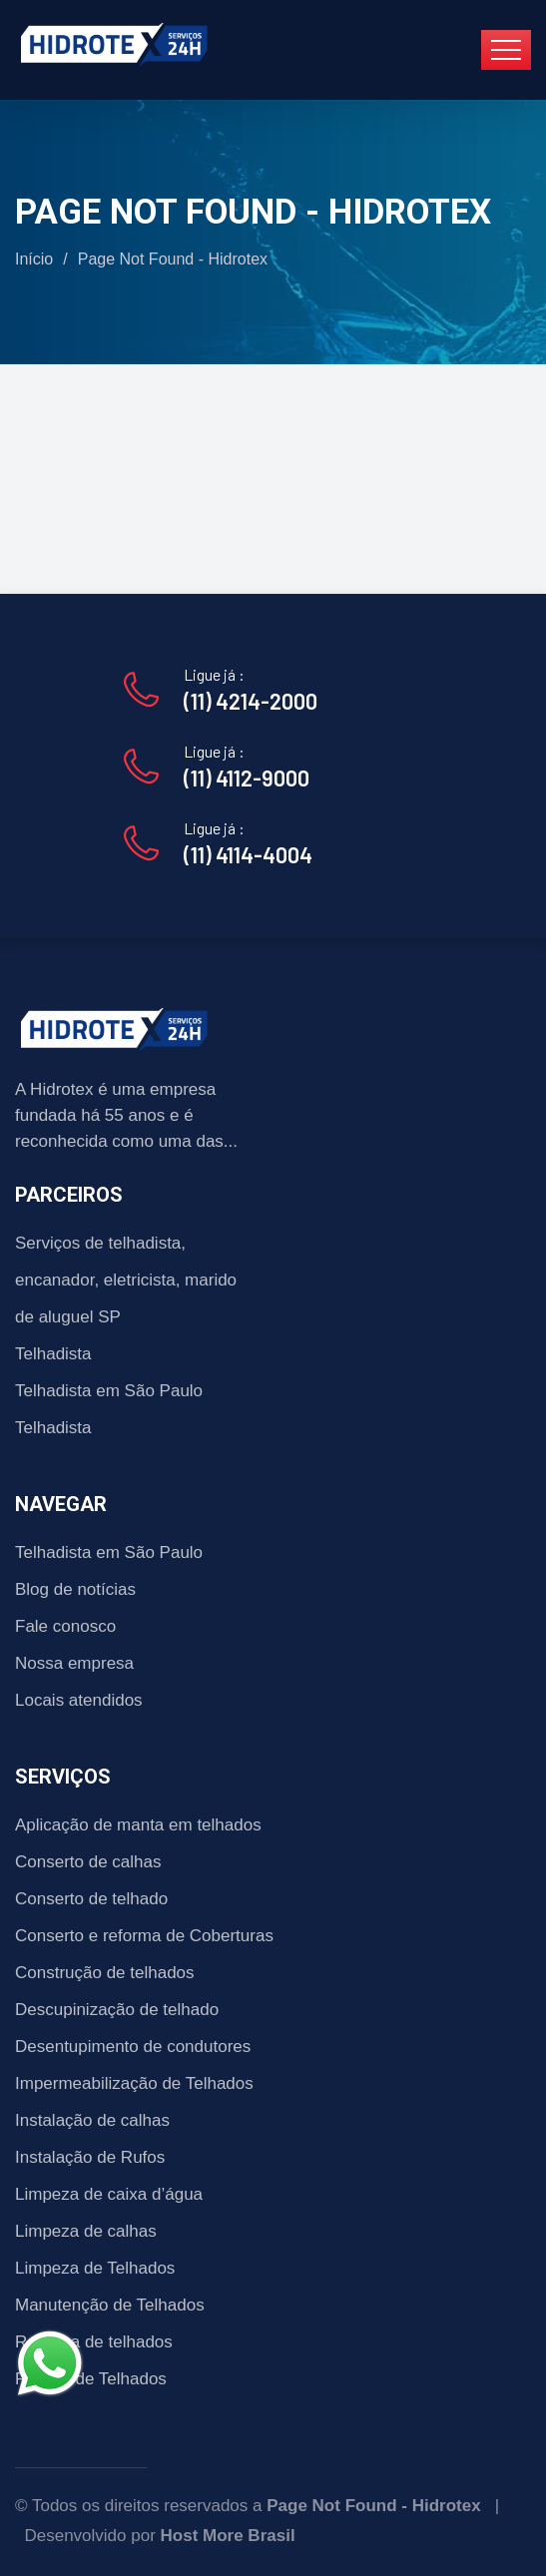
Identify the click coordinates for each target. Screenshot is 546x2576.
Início (34, 259)
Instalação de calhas (92, 2120)
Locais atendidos (79, 1700)
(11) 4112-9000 (246, 777)
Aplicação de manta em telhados (138, 1824)
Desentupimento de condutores (133, 2046)
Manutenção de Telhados (110, 2305)
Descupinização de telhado (117, 2009)
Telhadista (53, 1353)
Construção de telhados (105, 1972)
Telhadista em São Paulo (109, 1390)
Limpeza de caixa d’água (109, 2194)
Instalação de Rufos (90, 2157)
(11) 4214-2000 (250, 701)
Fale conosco (65, 1626)
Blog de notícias (75, 1589)
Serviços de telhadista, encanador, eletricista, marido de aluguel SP (126, 1280)
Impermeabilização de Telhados (134, 2083)
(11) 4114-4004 (248, 854)
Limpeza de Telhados (95, 2268)
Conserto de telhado (91, 1898)
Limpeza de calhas (86, 2231)
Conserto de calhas (88, 1861)
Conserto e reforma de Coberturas (144, 1935)
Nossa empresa (74, 1663)
